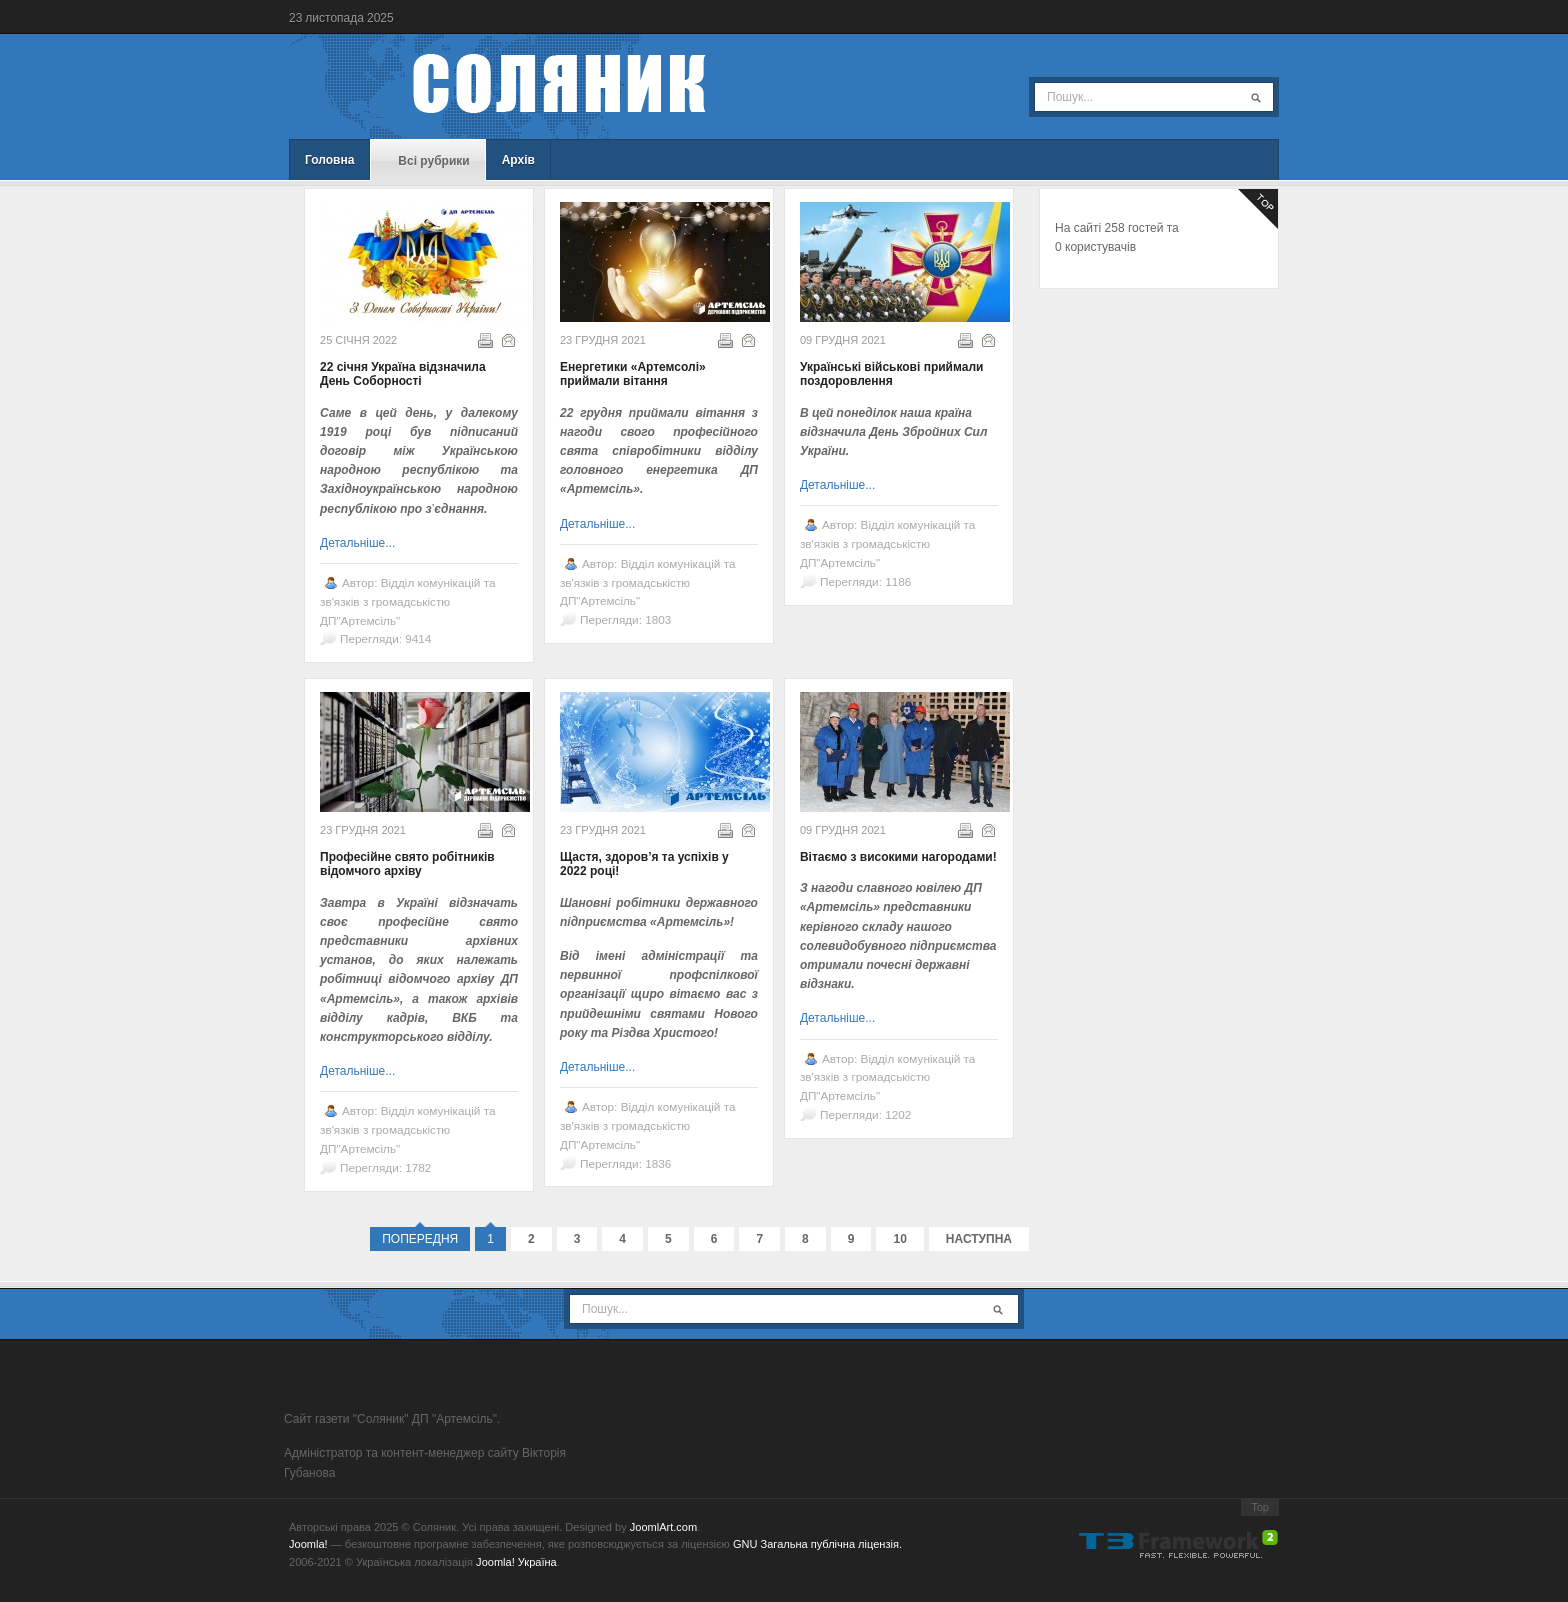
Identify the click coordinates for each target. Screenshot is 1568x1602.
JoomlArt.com (663, 1527)
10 (899, 1239)
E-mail (507, 339)
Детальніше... (357, 543)
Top (1260, 1507)
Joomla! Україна (516, 1562)
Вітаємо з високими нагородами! (898, 857)
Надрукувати (484, 339)
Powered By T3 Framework (1179, 1544)
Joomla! (308, 1544)
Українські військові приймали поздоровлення (891, 374)
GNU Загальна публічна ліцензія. (817, 1544)
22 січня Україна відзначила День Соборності (403, 374)
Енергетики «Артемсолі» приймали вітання (633, 374)
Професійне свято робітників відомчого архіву (407, 864)
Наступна (979, 1239)
